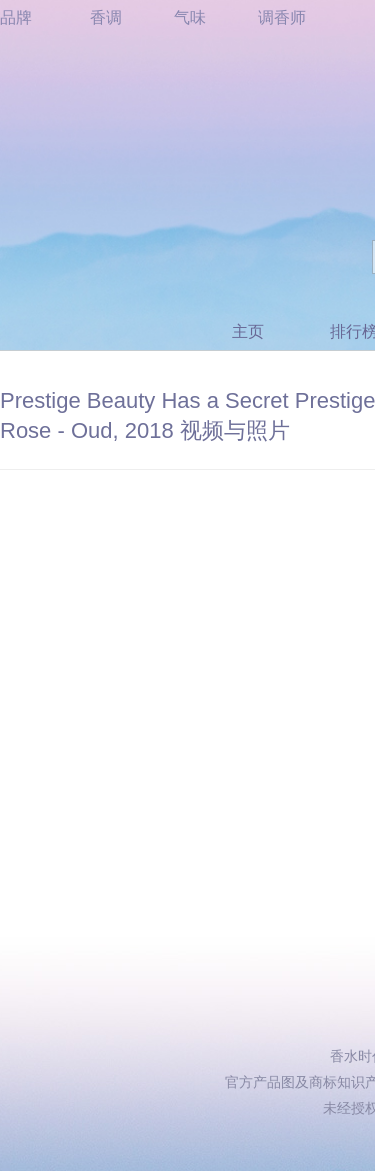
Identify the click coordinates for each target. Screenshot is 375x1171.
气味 (190, 17)
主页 (248, 331)
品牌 (16, 17)
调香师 (282, 17)
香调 (106, 17)
